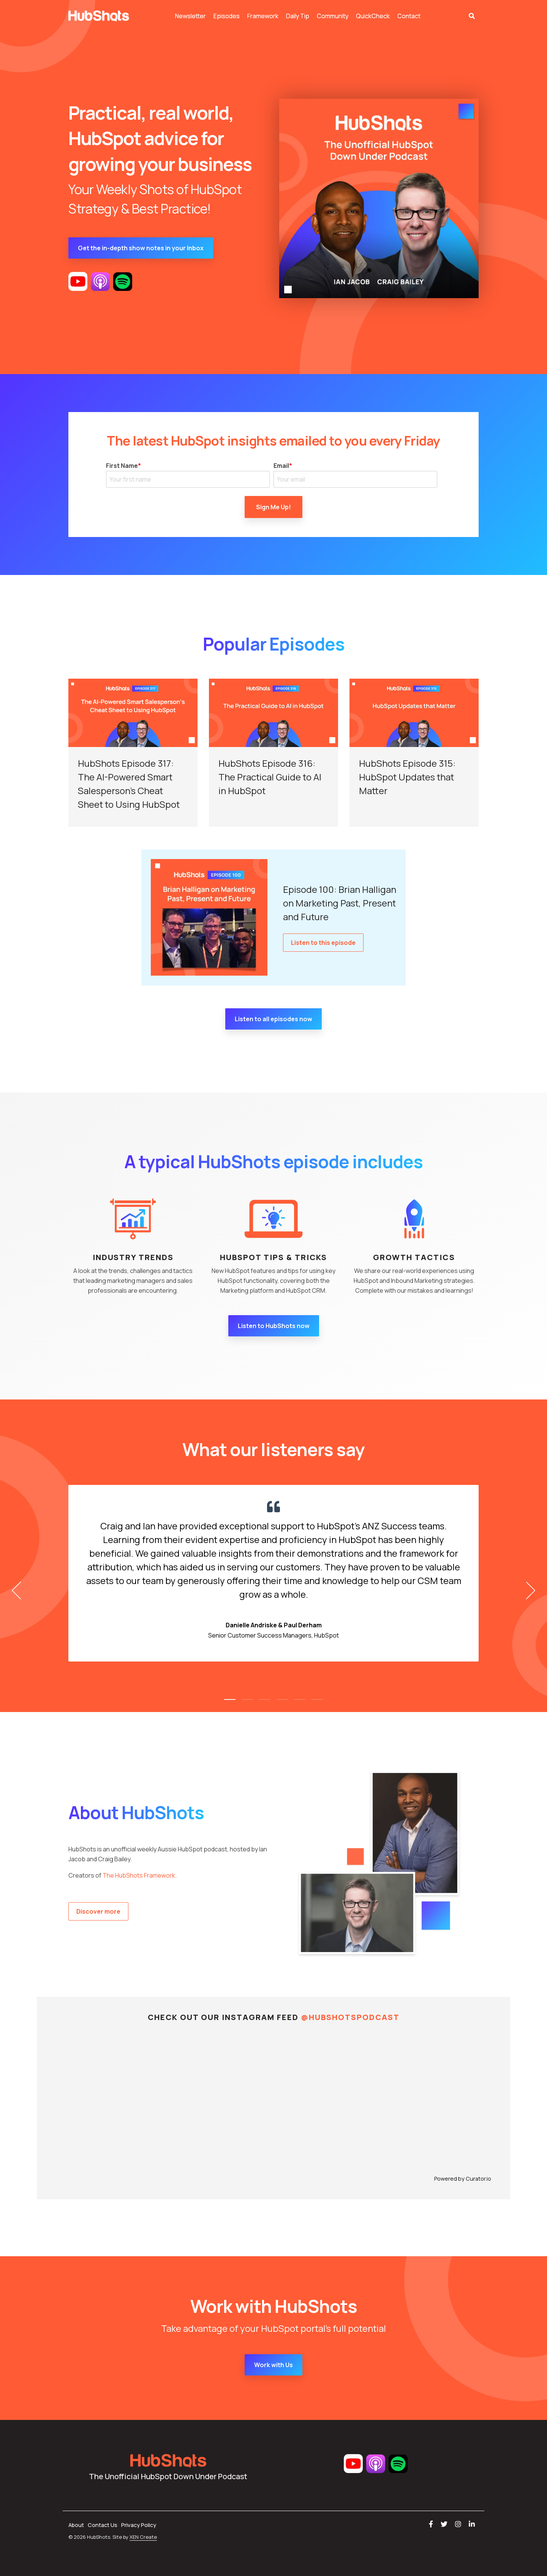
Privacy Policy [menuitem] (138, 2525)
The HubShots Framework (139, 1875)
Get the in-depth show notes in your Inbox (141, 248)
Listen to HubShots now (274, 1326)
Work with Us (273, 2365)
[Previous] (19, 1590)
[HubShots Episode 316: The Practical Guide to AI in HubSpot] (273, 713)
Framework (262, 16)
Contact (409, 16)
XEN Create (143, 2536)
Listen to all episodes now (273, 1019)
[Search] (471, 16)
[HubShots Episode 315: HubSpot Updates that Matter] (414, 713)
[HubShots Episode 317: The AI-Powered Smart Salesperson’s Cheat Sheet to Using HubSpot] (133, 713)
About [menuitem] (76, 2525)
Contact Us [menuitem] (102, 2525)
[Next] (528, 1590)
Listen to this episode (323, 942)
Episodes (226, 16)
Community (332, 16)
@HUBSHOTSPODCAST (350, 2017)
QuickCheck (373, 16)
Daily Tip (297, 16)
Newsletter (190, 16)
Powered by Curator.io (462, 2179)
